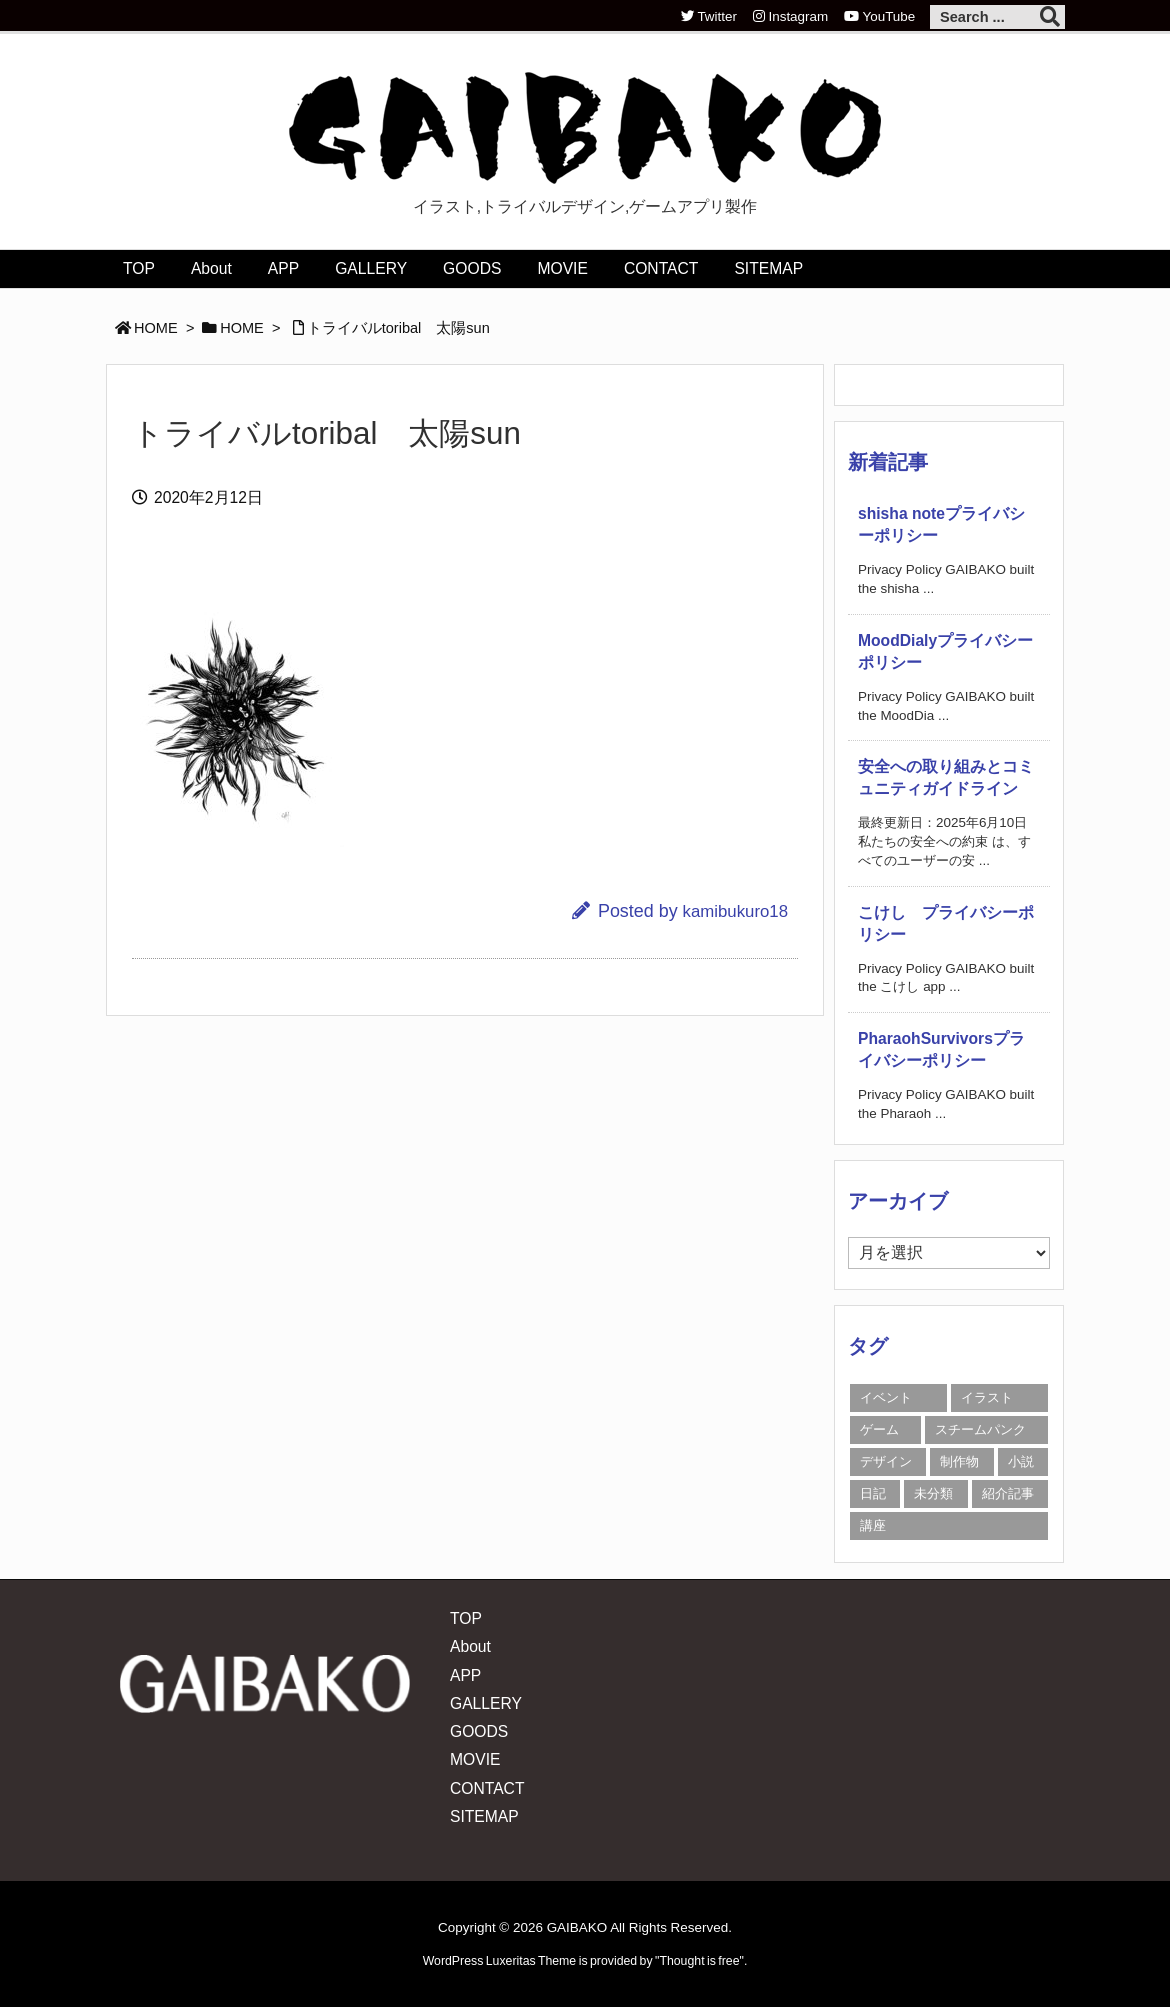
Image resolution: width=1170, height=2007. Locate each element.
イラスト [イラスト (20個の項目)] (987, 1397)
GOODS (479, 1731)
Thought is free (699, 1961)
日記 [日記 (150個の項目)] (873, 1493)
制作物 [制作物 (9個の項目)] (959, 1461)
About (470, 1646)
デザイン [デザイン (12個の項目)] (886, 1461)
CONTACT (487, 1788)
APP (465, 1675)
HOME (156, 328)
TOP (466, 1618)
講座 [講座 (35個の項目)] (873, 1525)
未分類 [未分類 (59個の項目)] (933, 1493)
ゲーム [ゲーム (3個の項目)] (879, 1429)
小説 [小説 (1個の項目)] (1021, 1461)
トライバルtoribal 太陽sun (398, 328)
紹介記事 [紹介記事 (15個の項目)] (1008, 1493)
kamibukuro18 (735, 911)
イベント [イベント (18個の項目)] (886, 1397)
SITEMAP (484, 1816)
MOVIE (475, 1759)
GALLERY (486, 1703)
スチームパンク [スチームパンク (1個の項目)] (980, 1429)
